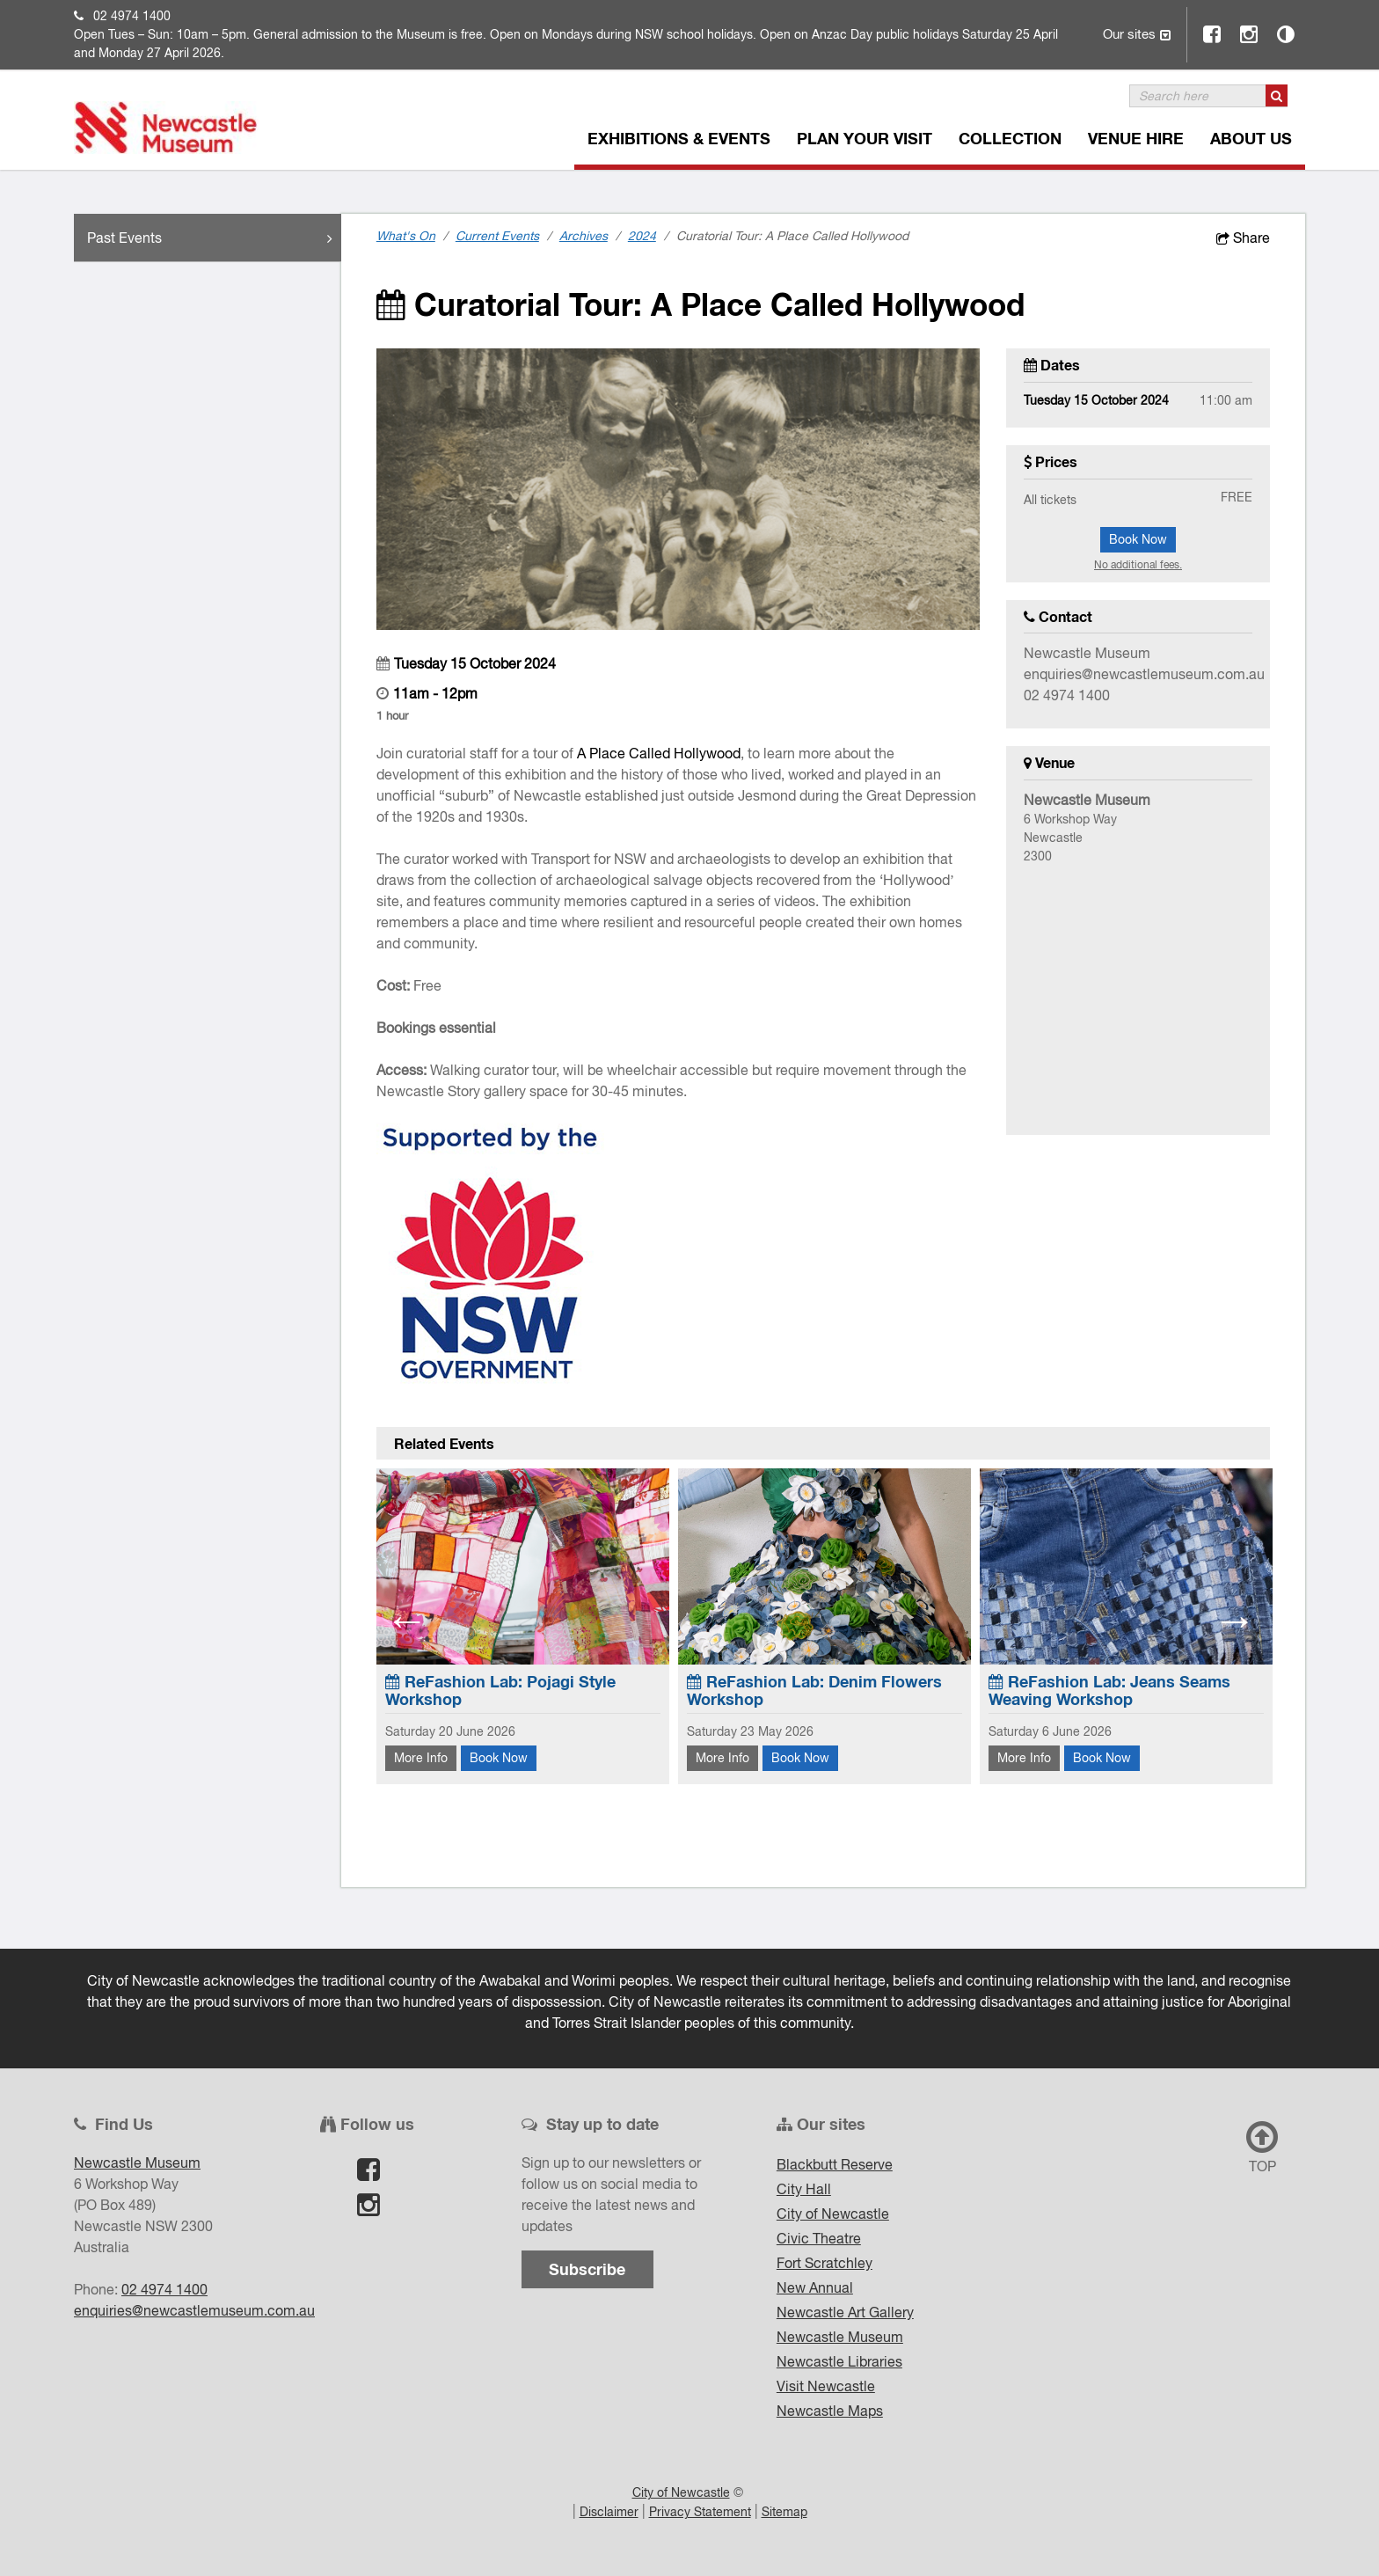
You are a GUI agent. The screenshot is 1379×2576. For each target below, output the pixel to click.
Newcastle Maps (830, 2411)
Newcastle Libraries (839, 2361)
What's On (405, 236)
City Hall (804, 2189)
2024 (642, 236)
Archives (583, 236)
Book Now (1138, 539)
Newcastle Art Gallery (845, 2312)
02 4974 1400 (132, 16)
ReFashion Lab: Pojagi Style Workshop (500, 1690)
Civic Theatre (819, 2238)
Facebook (1212, 34)
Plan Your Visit (864, 138)
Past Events (214, 238)
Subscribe (587, 2269)
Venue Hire (1136, 138)
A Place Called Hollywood (659, 753)
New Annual (815, 2287)
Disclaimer (609, 2512)
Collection (1010, 138)
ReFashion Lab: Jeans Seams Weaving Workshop (1109, 1690)
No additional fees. (1138, 565)
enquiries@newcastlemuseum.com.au (1144, 674)
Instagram (1249, 34)
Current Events (497, 236)
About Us (1251, 138)
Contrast (1286, 34)
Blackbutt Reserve (835, 2164)
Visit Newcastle (826, 2386)
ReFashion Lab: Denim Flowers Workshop (814, 1690)
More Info (421, 1758)
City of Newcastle (833, 2213)
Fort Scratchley (824, 2263)
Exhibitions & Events (678, 138)
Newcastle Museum (840, 2337)
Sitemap (784, 2512)
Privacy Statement (700, 2512)
